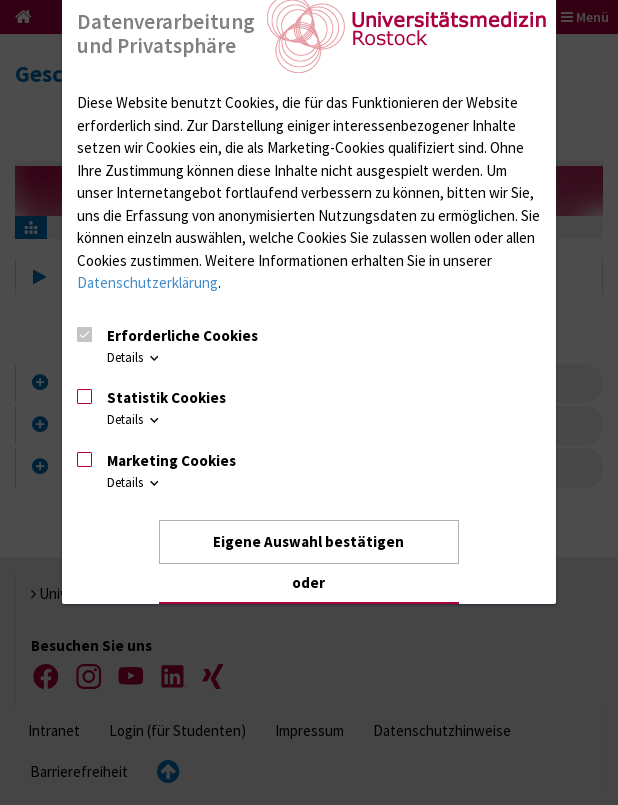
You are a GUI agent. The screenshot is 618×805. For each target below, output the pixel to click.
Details (134, 357)
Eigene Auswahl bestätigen (308, 541)
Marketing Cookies (171, 460)
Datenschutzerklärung (147, 282)
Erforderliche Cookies (182, 335)
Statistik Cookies (166, 397)
